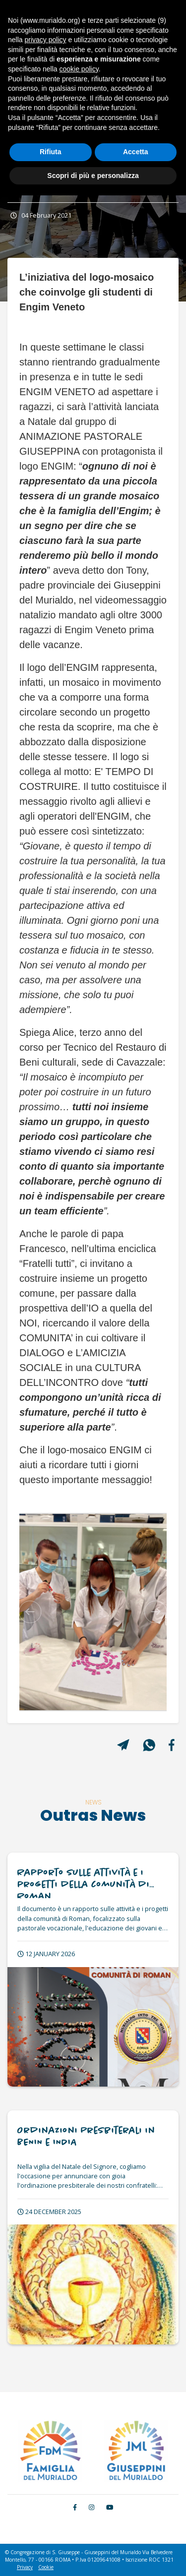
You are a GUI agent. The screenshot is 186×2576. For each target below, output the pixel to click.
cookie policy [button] (79, 69)
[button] (30, 1612)
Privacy (25, 2567)
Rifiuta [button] (51, 152)
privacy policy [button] (45, 40)
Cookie (46, 2567)
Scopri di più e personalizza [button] (92, 176)
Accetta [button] (135, 152)
